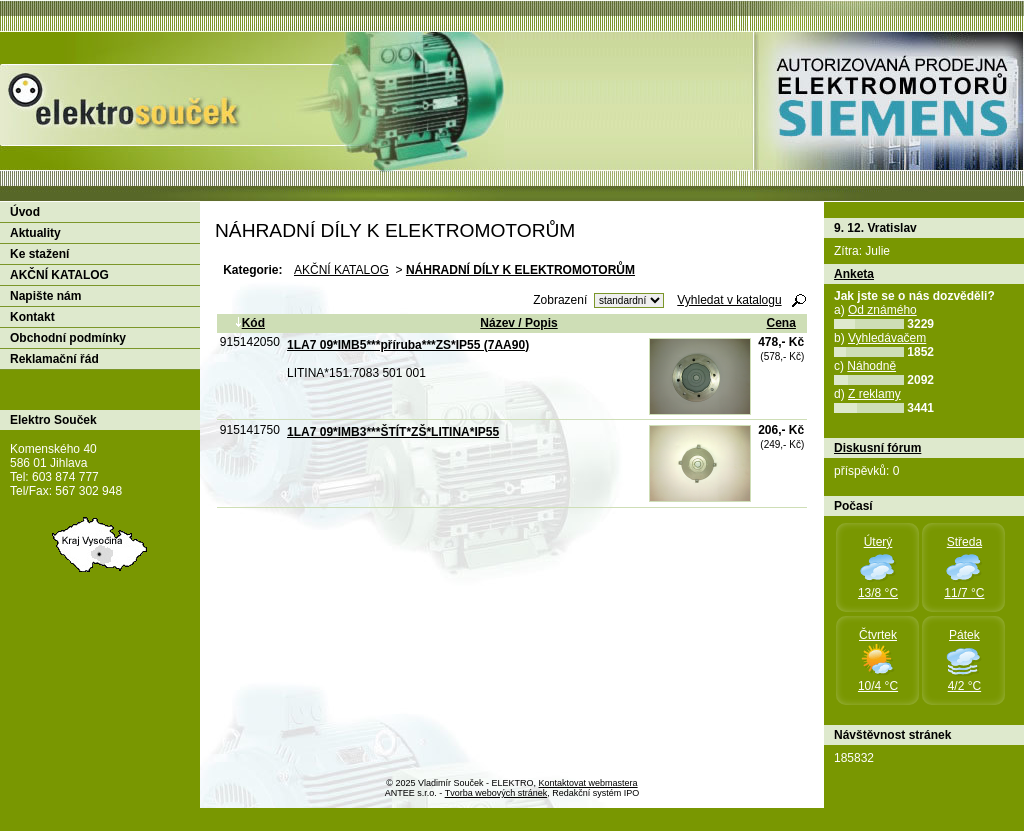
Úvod (25, 212)
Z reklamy (874, 394)
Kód (250, 323)
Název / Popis (518, 323)
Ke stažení (39, 254)
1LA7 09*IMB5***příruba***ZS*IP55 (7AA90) (408, 345)
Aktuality (35, 233)
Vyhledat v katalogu (729, 300)
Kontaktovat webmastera (588, 783)
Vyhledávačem (887, 338)
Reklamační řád (54, 359)
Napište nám (45, 296)
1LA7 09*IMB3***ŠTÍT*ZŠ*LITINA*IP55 (393, 432)
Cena (781, 323)
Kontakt (32, 317)
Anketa (854, 274)
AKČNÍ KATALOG (341, 270)
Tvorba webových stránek (496, 793)
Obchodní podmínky (68, 338)
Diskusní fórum (877, 448)
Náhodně (871, 366)
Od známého (882, 310)
